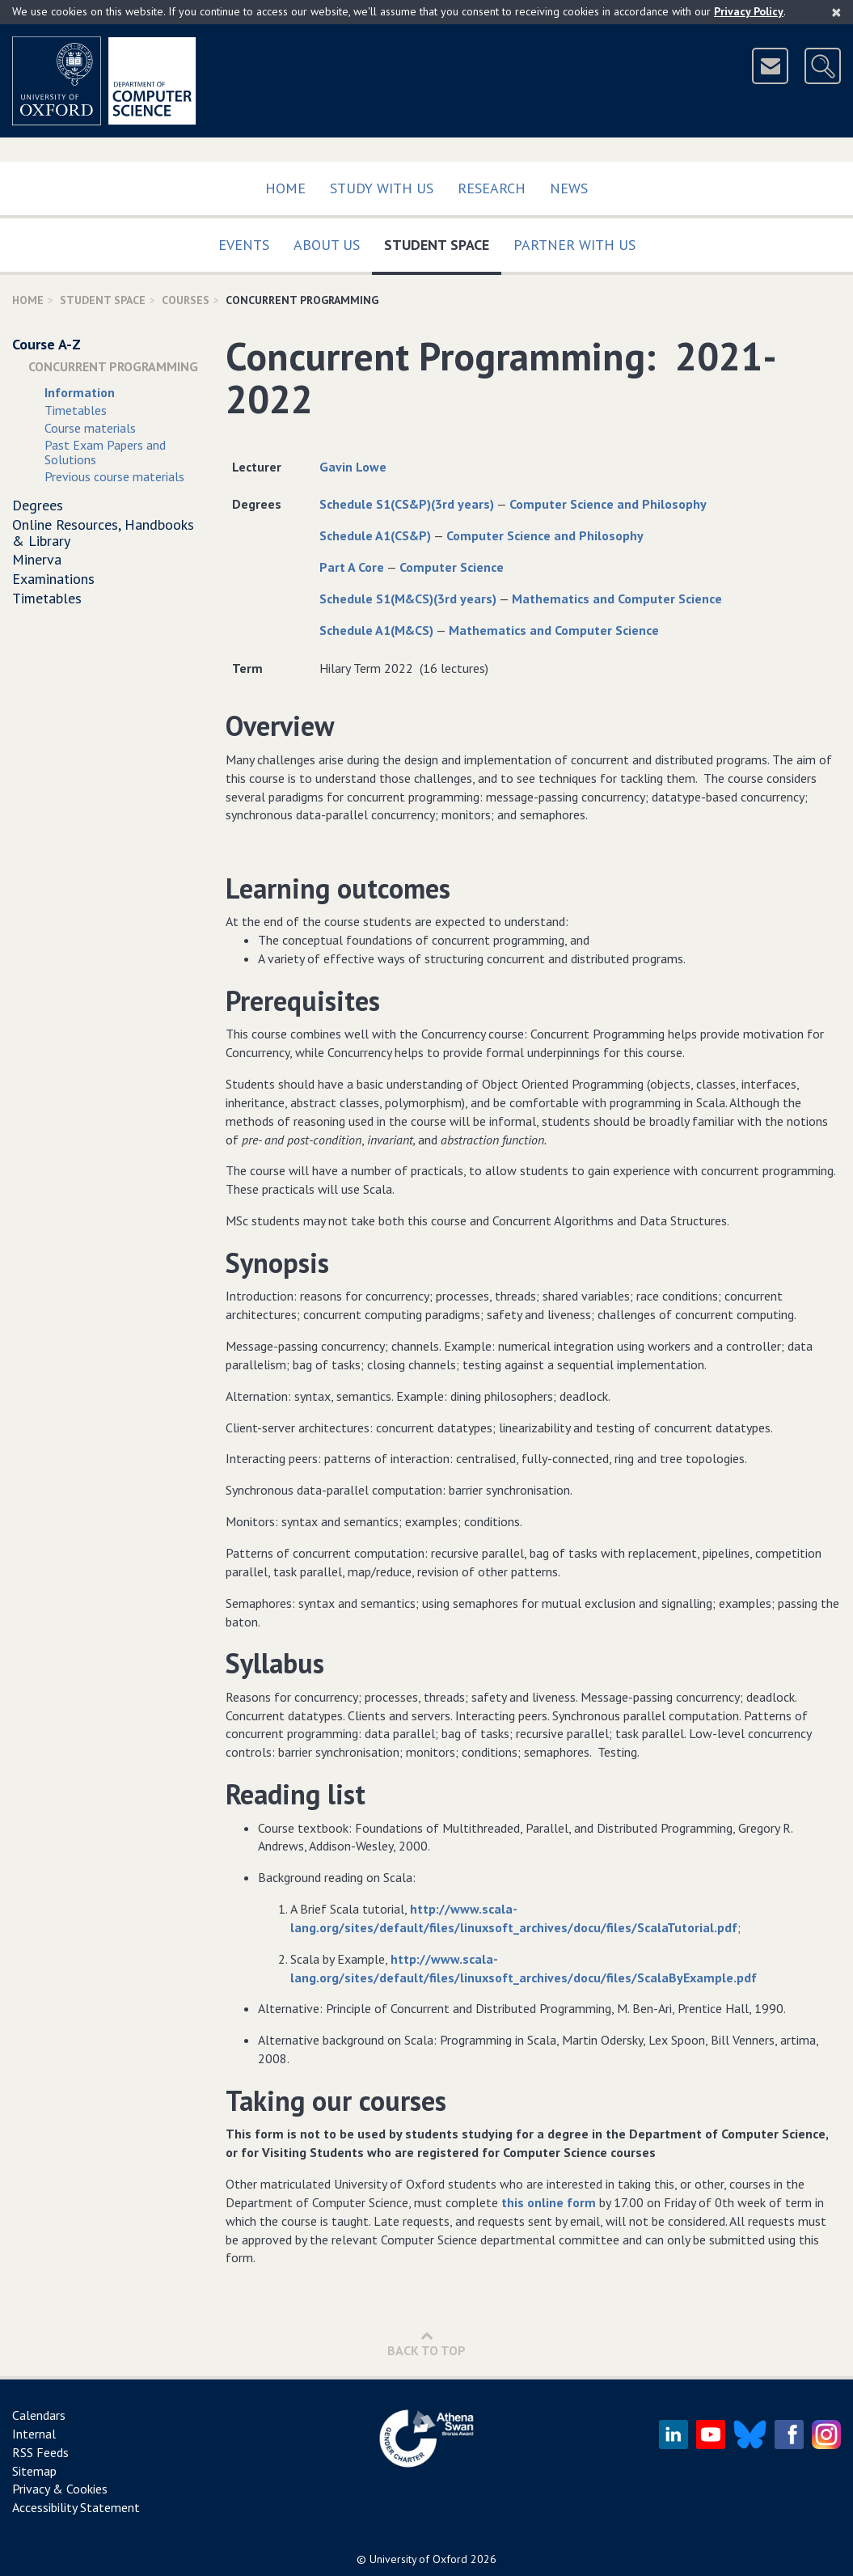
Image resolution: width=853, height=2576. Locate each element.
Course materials (90, 428)
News (569, 188)
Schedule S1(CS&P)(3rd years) (406, 504)
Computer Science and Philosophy (608, 504)
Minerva (36, 559)
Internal (34, 2434)
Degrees (37, 505)
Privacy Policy (748, 11)
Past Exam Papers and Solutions (105, 452)
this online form (548, 2202)
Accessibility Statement (76, 2507)
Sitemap (34, 2471)
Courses (185, 300)
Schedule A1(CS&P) (375, 535)
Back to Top (426, 2343)
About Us (326, 244)
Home (285, 188)
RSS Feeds (40, 2452)
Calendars (38, 2415)
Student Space (442, 241)
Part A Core (351, 567)
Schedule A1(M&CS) (376, 630)
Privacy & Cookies (60, 2489)
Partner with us (574, 244)
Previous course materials (114, 476)
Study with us (381, 188)
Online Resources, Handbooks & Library (103, 532)
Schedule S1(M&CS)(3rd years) (407, 598)
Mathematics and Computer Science (617, 598)
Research (492, 188)
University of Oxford (418, 2559)
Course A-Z (46, 344)
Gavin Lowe (352, 467)
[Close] (836, 12)
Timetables (75, 410)
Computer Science (451, 567)
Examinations (53, 578)
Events (243, 244)
